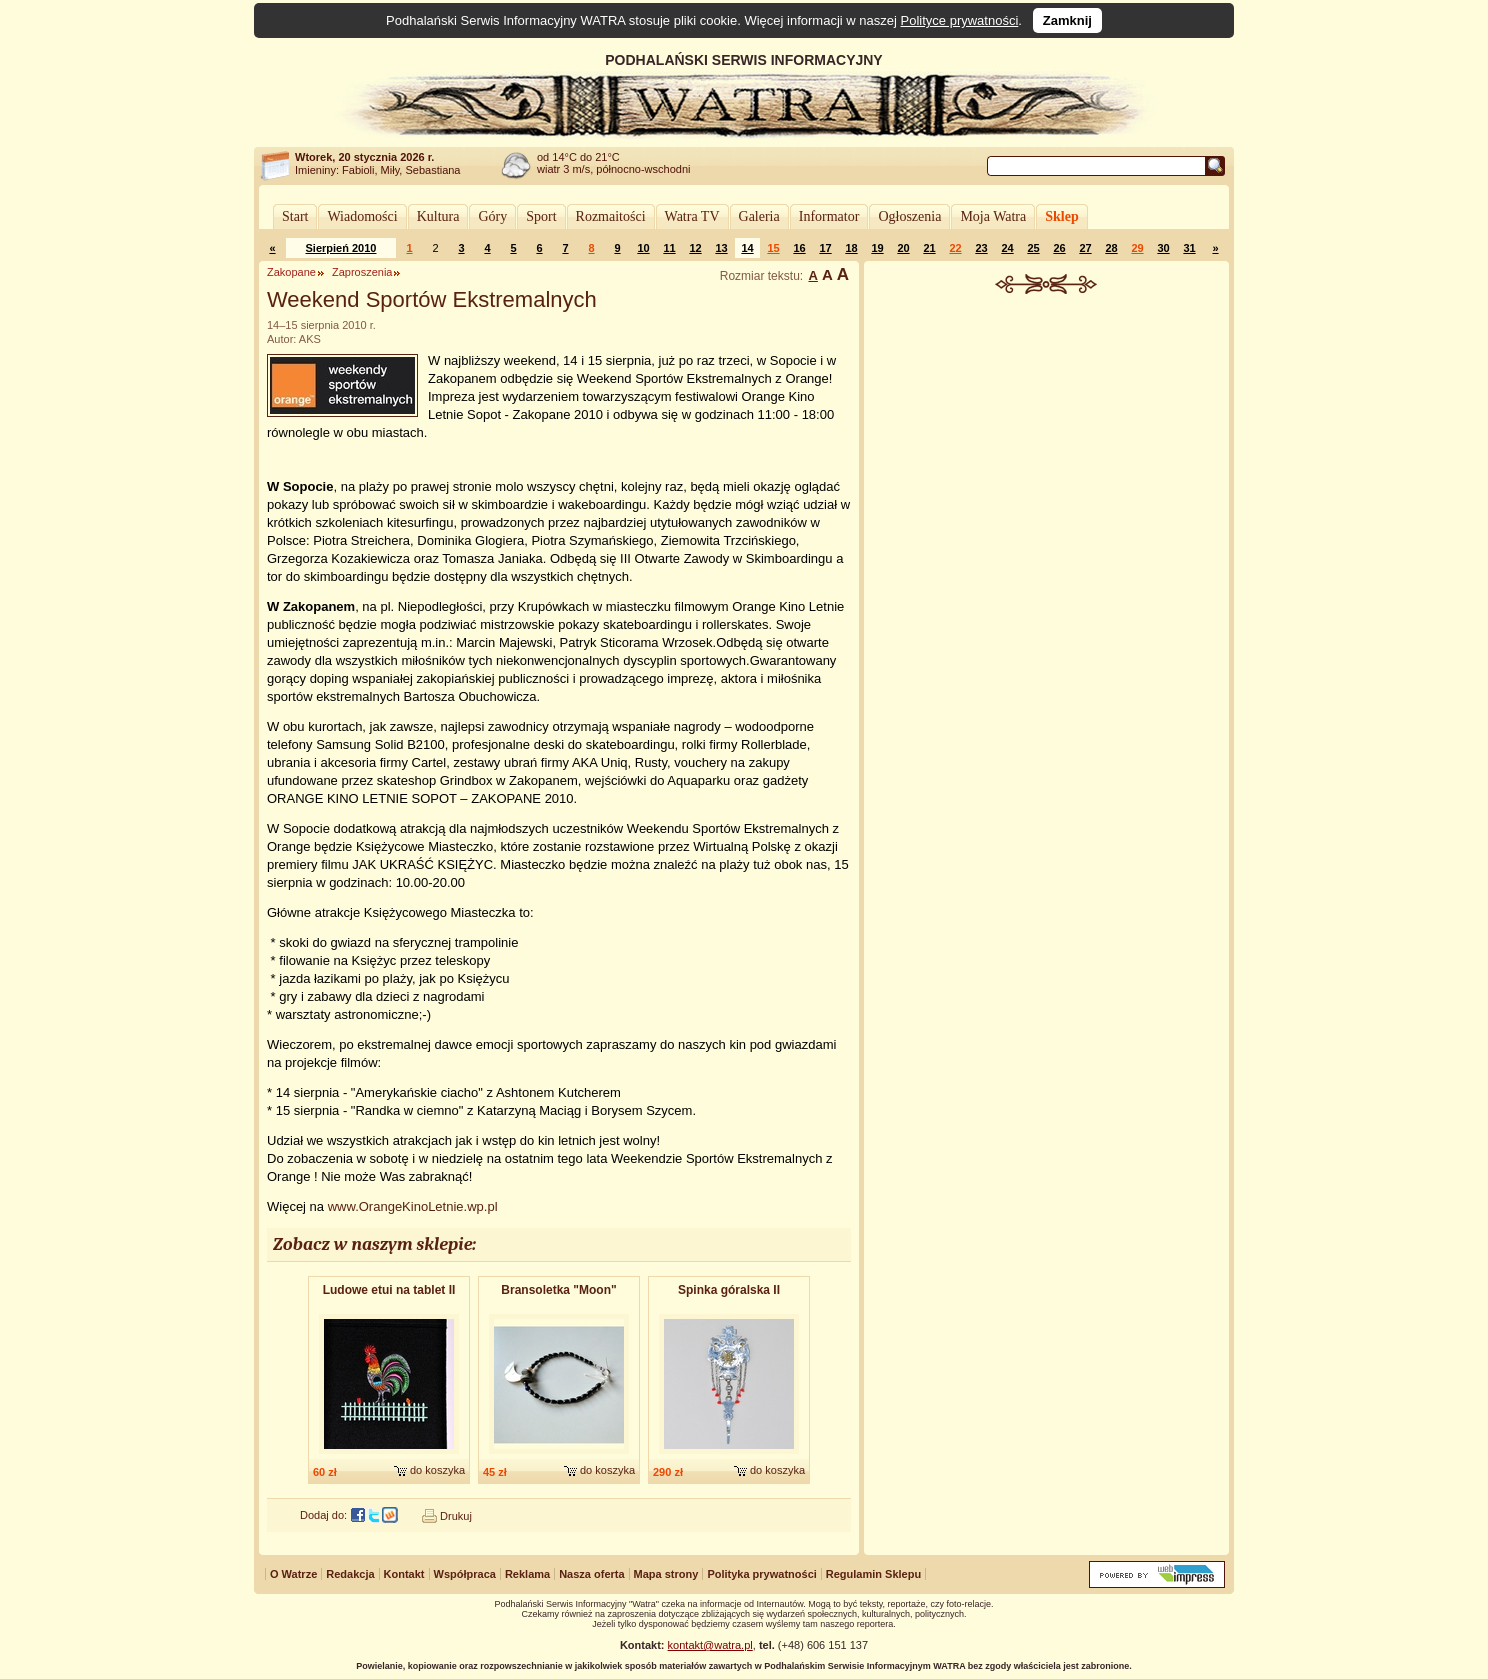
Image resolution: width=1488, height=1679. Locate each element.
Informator (829, 216)
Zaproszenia (362, 272)
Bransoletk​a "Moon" (558, 1290)
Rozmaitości (611, 216)
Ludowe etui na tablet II (389, 1290)
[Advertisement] (1047, 444)
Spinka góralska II (729, 1290)
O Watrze (293, 1574)
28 (1111, 248)
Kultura (438, 216)
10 (643, 248)
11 (669, 248)
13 (721, 248)
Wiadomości (362, 216)
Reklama (527, 1574)
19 (877, 248)
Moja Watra (993, 216)
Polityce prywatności (960, 20)
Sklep (1061, 216)
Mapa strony (666, 1574)
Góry (492, 216)
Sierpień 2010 (341, 248)
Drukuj (456, 1516)
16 (799, 248)
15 (773, 248)
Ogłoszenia (909, 216)
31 (1189, 248)
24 (1007, 248)
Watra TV (692, 216)
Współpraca (465, 1574)
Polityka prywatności (761, 1574)
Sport (541, 216)
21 (929, 248)
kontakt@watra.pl (710, 1645)
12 (695, 248)
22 (955, 248)
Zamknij (1067, 20)
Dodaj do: (323, 1515)
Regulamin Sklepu (873, 1574)
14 (747, 248)
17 (825, 248)
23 (981, 248)
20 (903, 248)
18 (851, 248)
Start (295, 216)
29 (1137, 248)
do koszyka (437, 1470)
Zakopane (291, 272)
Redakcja (350, 1574)
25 (1033, 248)
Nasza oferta (591, 1574)
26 (1059, 248)
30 (1163, 248)
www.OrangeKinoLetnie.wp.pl (413, 1206)
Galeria (759, 216)
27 (1085, 248)
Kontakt (404, 1574)
